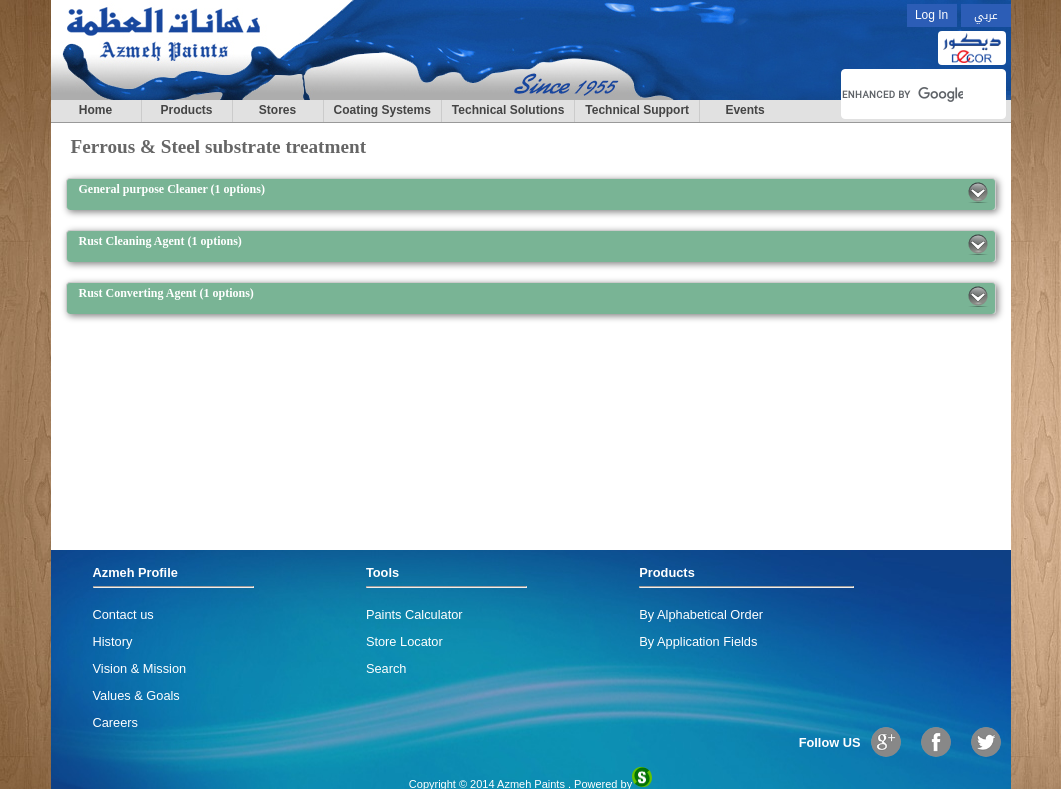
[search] (902, 94)
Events (744, 110)
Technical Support (637, 110)
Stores (277, 110)
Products (186, 110)
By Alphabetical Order (701, 614)
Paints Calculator (414, 614)
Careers (116, 722)
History (113, 641)
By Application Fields (698, 641)
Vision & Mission (140, 668)
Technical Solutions (508, 110)
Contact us (123, 614)
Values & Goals (136, 695)
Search (386, 668)
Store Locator (404, 641)
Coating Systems (382, 110)
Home (95, 110)
